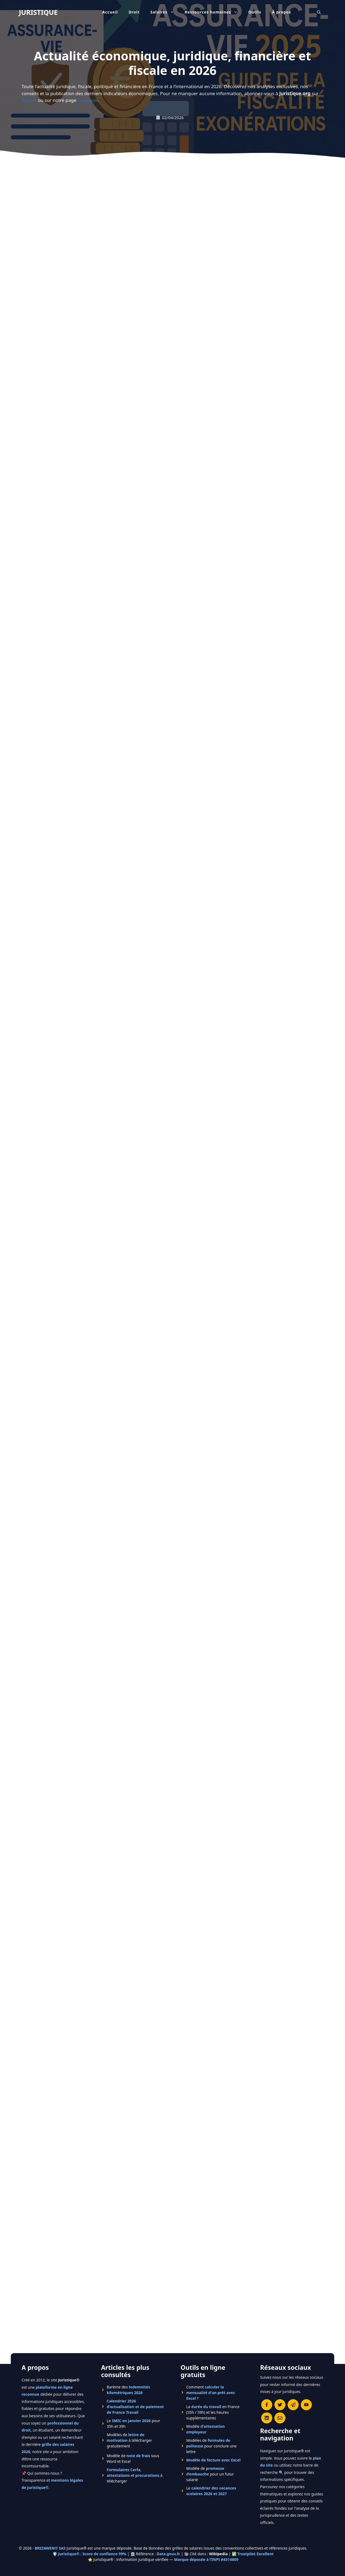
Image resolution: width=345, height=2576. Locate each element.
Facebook (88, 100)
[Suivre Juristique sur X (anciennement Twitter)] (279, 2351)
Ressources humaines (214, 12)
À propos (281, 12)
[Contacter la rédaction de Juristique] (279, 2364)
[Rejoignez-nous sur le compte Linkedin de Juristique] (266, 2364)
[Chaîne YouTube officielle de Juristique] (306, 2351)
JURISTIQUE (38, 12)
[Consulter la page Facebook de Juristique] (266, 2351)
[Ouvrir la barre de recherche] (319, 12)
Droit (134, 12)
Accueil (110, 12)
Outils (254, 12)
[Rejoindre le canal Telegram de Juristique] (293, 2351)
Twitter (29, 100)
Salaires (164, 12)
